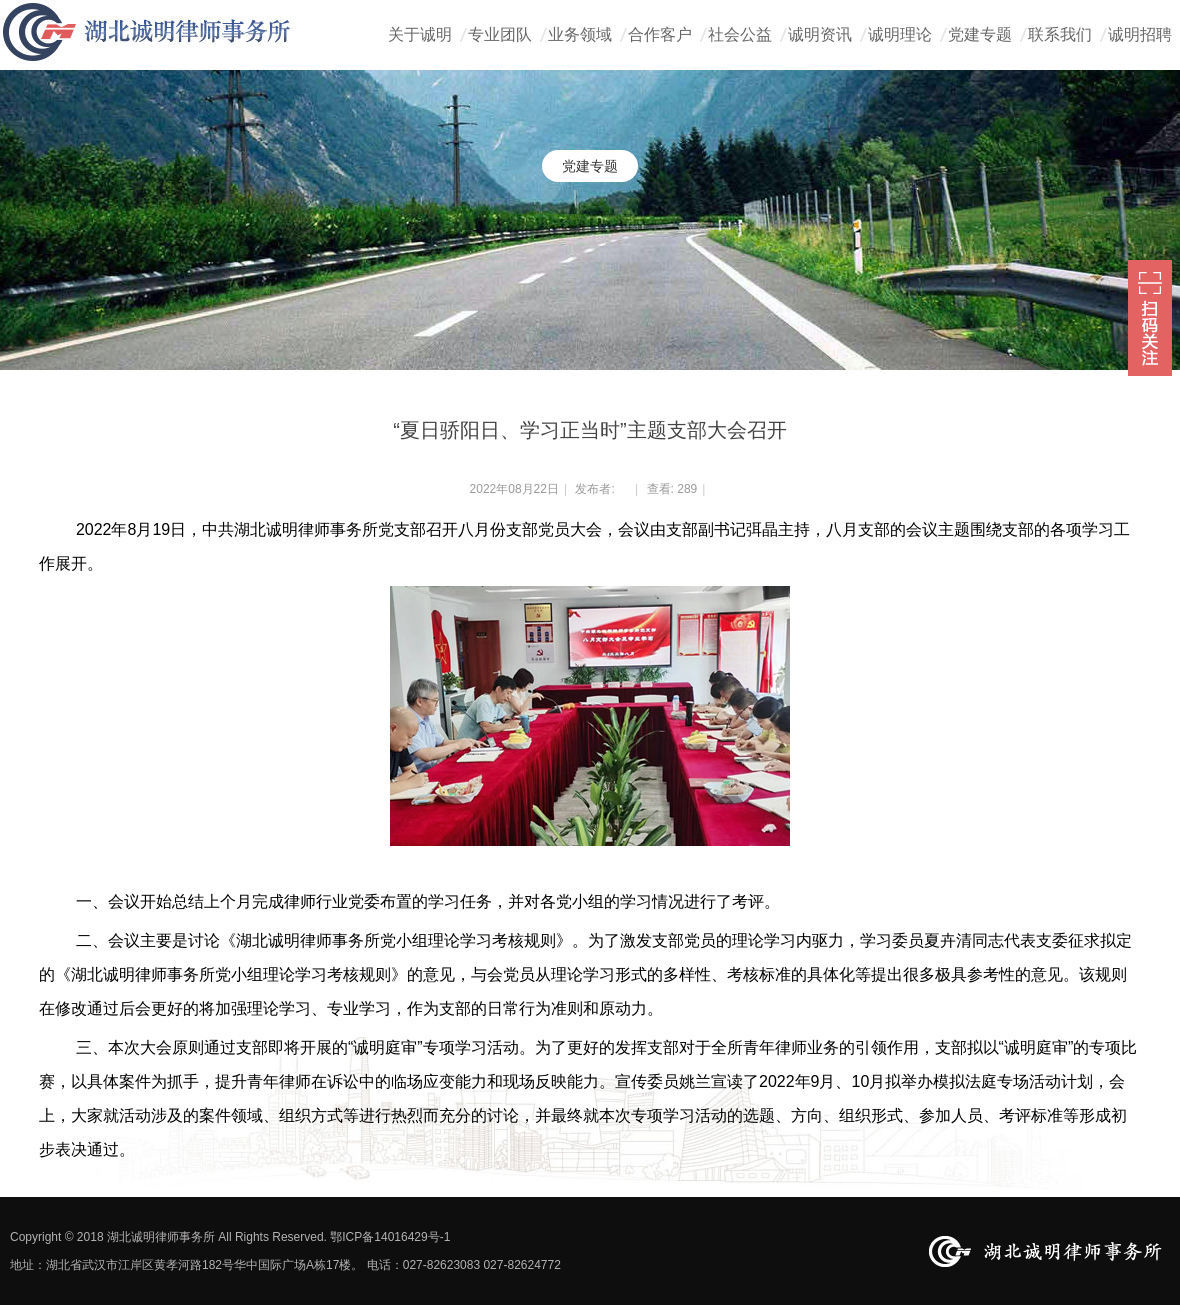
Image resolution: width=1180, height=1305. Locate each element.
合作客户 (660, 34)
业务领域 (580, 34)
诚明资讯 (820, 34)
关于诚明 (420, 34)
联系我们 (1060, 34)
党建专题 (980, 34)
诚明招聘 (1140, 34)
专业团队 (500, 34)
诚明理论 (900, 34)
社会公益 (740, 34)
